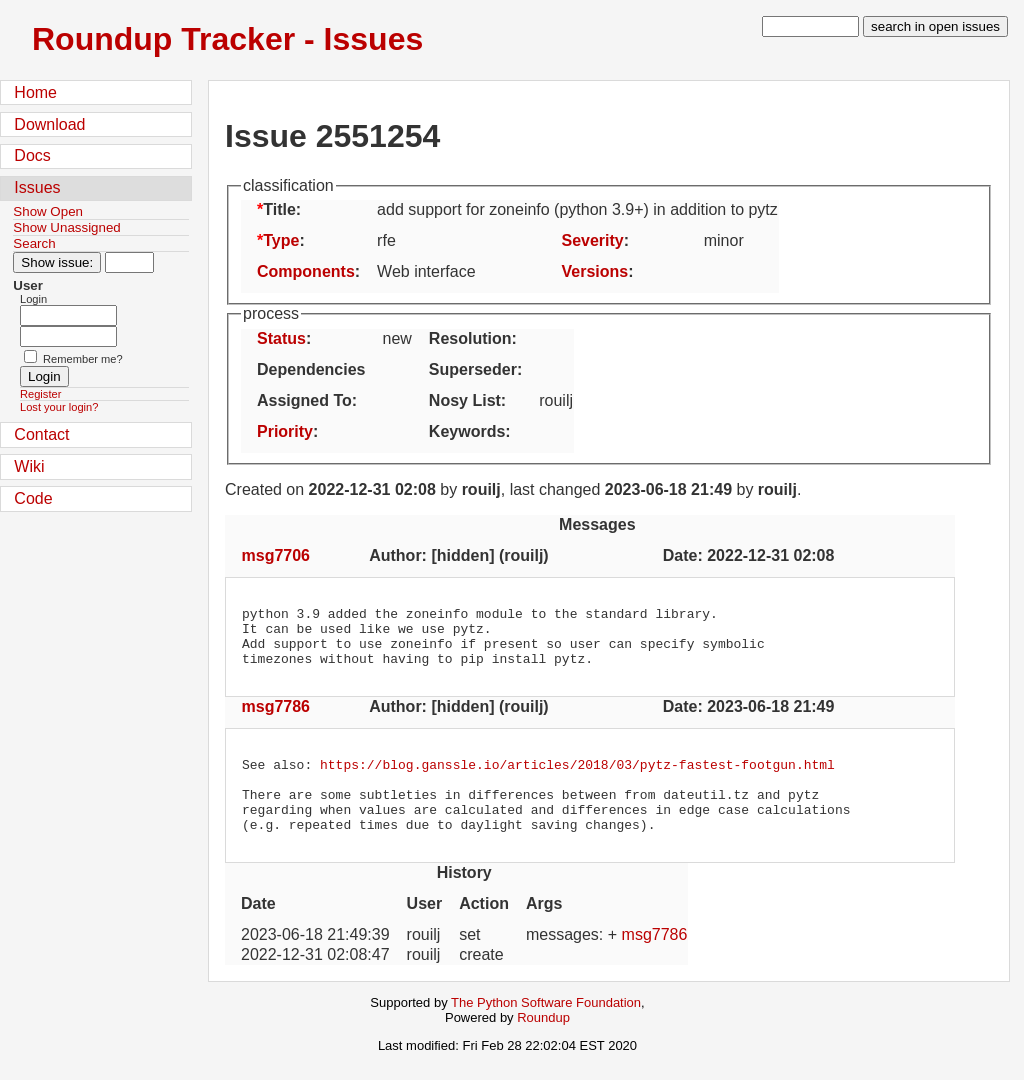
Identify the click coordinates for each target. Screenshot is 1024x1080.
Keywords (467, 431)
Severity (592, 240)
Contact (41, 434)
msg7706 (276, 555)
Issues (37, 187)
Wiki (29, 466)
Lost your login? (59, 407)
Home (35, 92)
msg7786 (276, 718)
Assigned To (304, 400)
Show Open (48, 211)
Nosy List (465, 400)
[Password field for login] (68, 336)
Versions (594, 271)
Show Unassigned (66, 227)
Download (49, 124)
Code (33, 498)
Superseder (473, 369)
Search (34, 243)
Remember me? (83, 359)
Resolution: (473, 338)
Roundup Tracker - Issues (227, 39)
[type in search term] (810, 26)
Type (281, 240)
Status (281, 338)
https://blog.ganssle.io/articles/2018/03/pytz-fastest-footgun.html (577, 779)
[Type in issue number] (129, 262)
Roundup (543, 1044)
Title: (282, 209)
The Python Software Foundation (546, 1029)
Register (40, 394)
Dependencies (311, 369)
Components (306, 271)
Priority (285, 431)
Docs (32, 155)
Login (33, 299)
